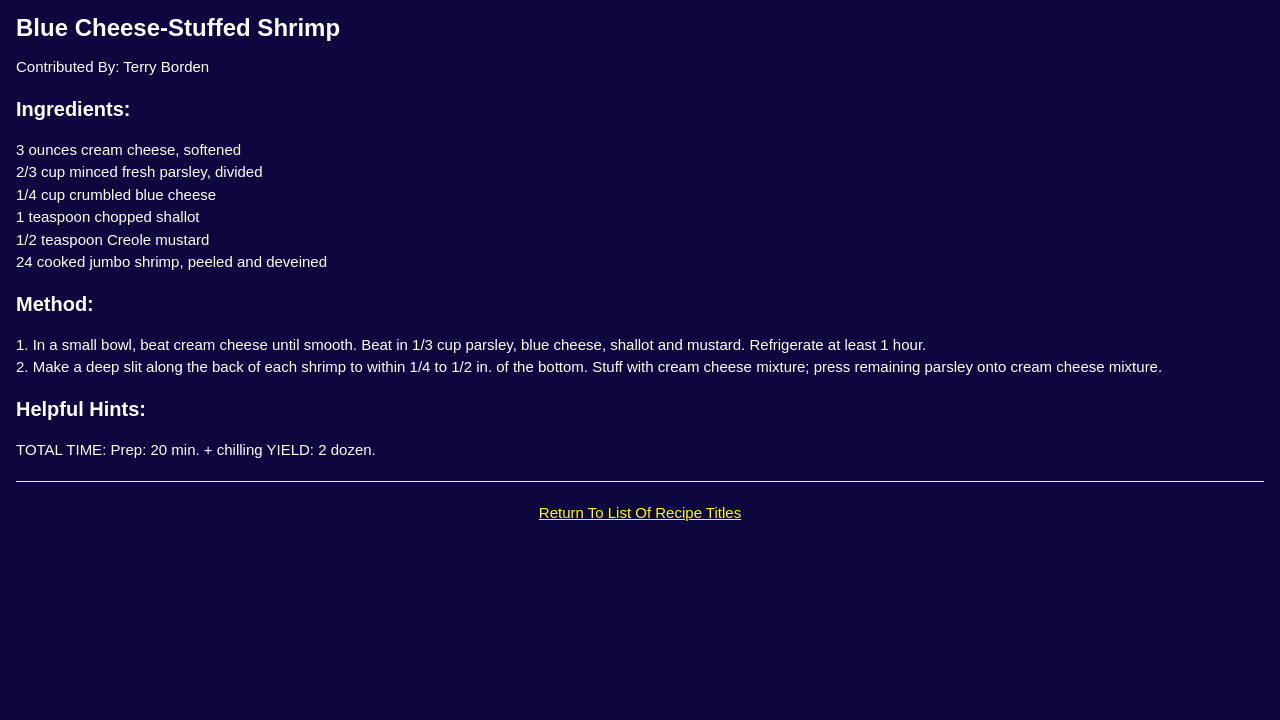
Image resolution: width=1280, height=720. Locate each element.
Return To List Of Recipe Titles (640, 512)
